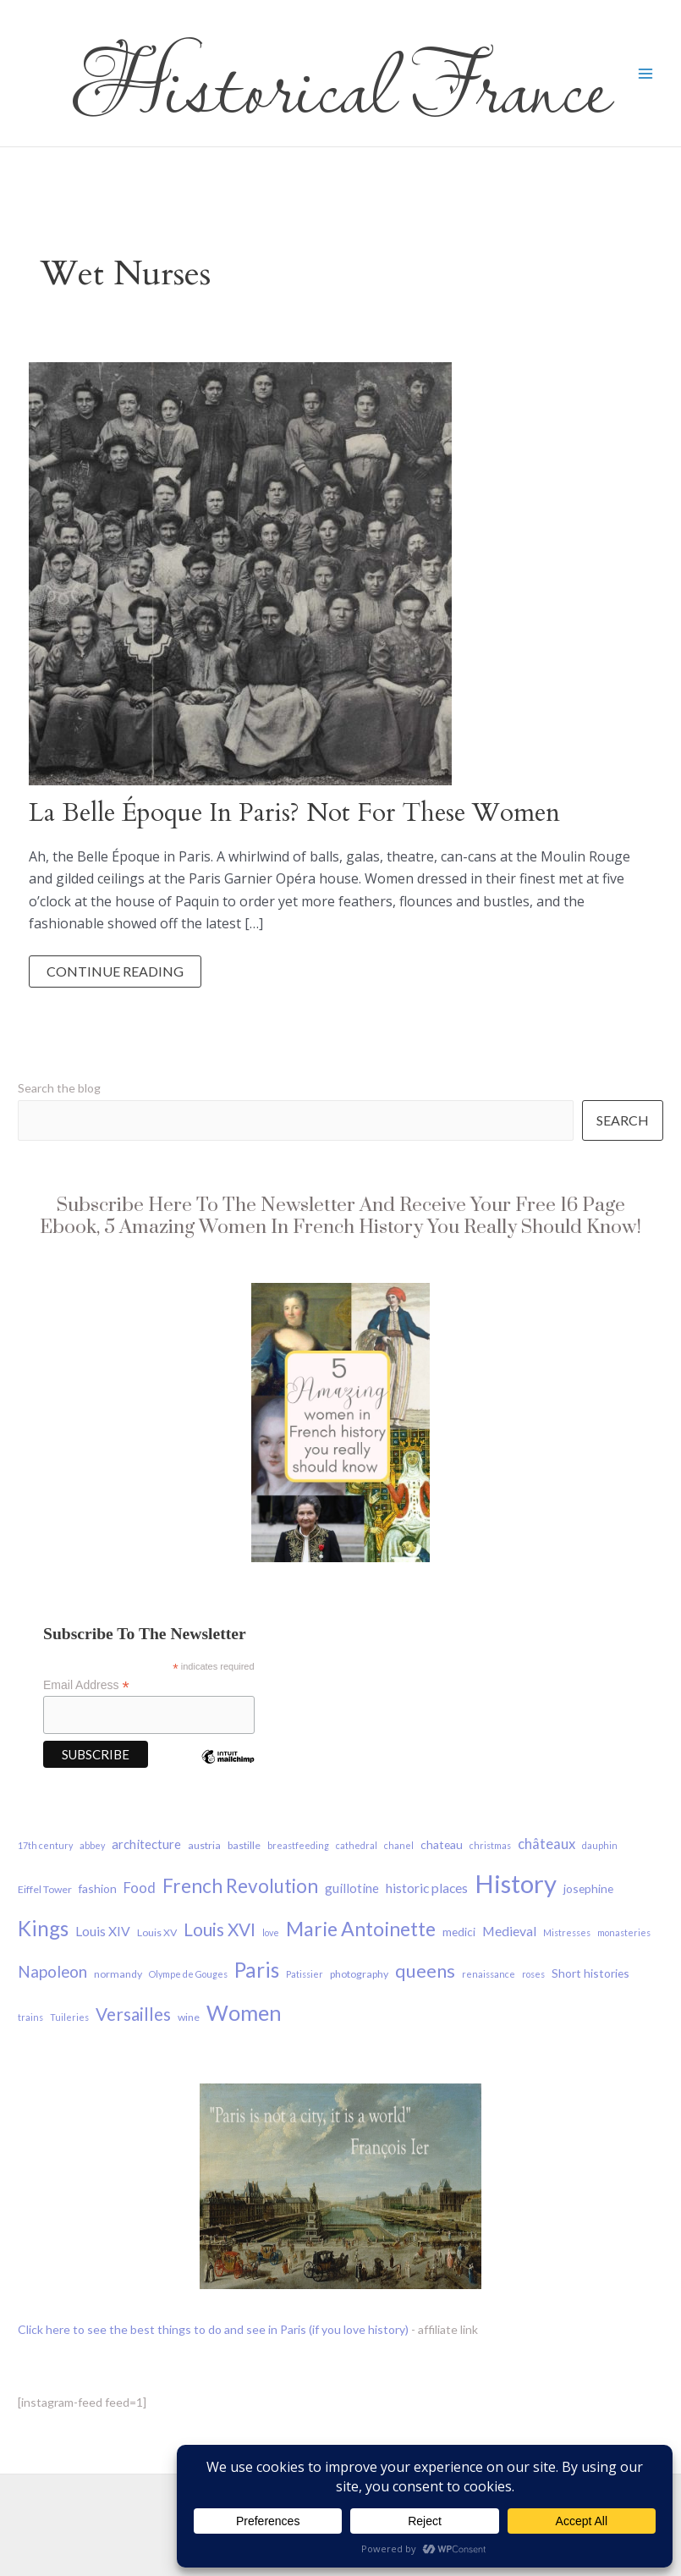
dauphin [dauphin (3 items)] (600, 1845)
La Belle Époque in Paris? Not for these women (294, 812)
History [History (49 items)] (516, 1883)
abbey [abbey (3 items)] (92, 1845)
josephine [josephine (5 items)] (588, 1888)
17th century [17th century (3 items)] (45, 1845)
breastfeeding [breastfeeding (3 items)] (298, 1845)
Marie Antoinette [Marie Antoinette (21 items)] (361, 1928)
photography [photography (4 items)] (359, 1974)
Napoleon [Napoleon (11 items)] (52, 1971)
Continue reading (115, 975)
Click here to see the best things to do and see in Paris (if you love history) (213, 2329)
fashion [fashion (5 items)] (98, 1888)
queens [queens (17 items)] (425, 1970)
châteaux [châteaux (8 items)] (546, 1844)
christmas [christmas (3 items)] (490, 1845)
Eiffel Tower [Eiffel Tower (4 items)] (45, 1889)
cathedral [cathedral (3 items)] (356, 1845)
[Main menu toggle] (645, 73)
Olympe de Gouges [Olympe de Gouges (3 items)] (188, 1973)
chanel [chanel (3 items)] (399, 1845)
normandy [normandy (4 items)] (118, 1974)
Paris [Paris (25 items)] (256, 1969)
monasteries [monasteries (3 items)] (624, 1932)
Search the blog (59, 1088)
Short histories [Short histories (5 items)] (590, 1973)
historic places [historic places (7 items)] (427, 1888)
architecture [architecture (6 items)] (146, 1844)
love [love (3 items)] (270, 1932)
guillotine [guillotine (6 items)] (352, 1888)
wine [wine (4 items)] (189, 2017)
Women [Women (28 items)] (244, 2012)
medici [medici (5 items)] (458, 1931)
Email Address (86, 1685)
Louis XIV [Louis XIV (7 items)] (102, 1931)
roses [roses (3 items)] (533, 1973)
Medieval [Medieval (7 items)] (509, 1931)
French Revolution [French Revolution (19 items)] (240, 1885)
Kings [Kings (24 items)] (43, 1928)
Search (622, 1120)
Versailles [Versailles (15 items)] (133, 2013)
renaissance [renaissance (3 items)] (488, 1973)
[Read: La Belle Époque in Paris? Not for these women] (240, 572)
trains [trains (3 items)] (30, 2017)
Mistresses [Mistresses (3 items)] (566, 1932)
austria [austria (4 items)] (204, 1845)
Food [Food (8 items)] (140, 1888)
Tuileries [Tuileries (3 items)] (69, 2017)
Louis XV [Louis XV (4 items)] (157, 1932)
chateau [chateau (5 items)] (441, 1844)
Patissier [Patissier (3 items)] (304, 1973)
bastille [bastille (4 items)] (244, 1845)
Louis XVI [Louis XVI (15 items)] (219, 1929)
